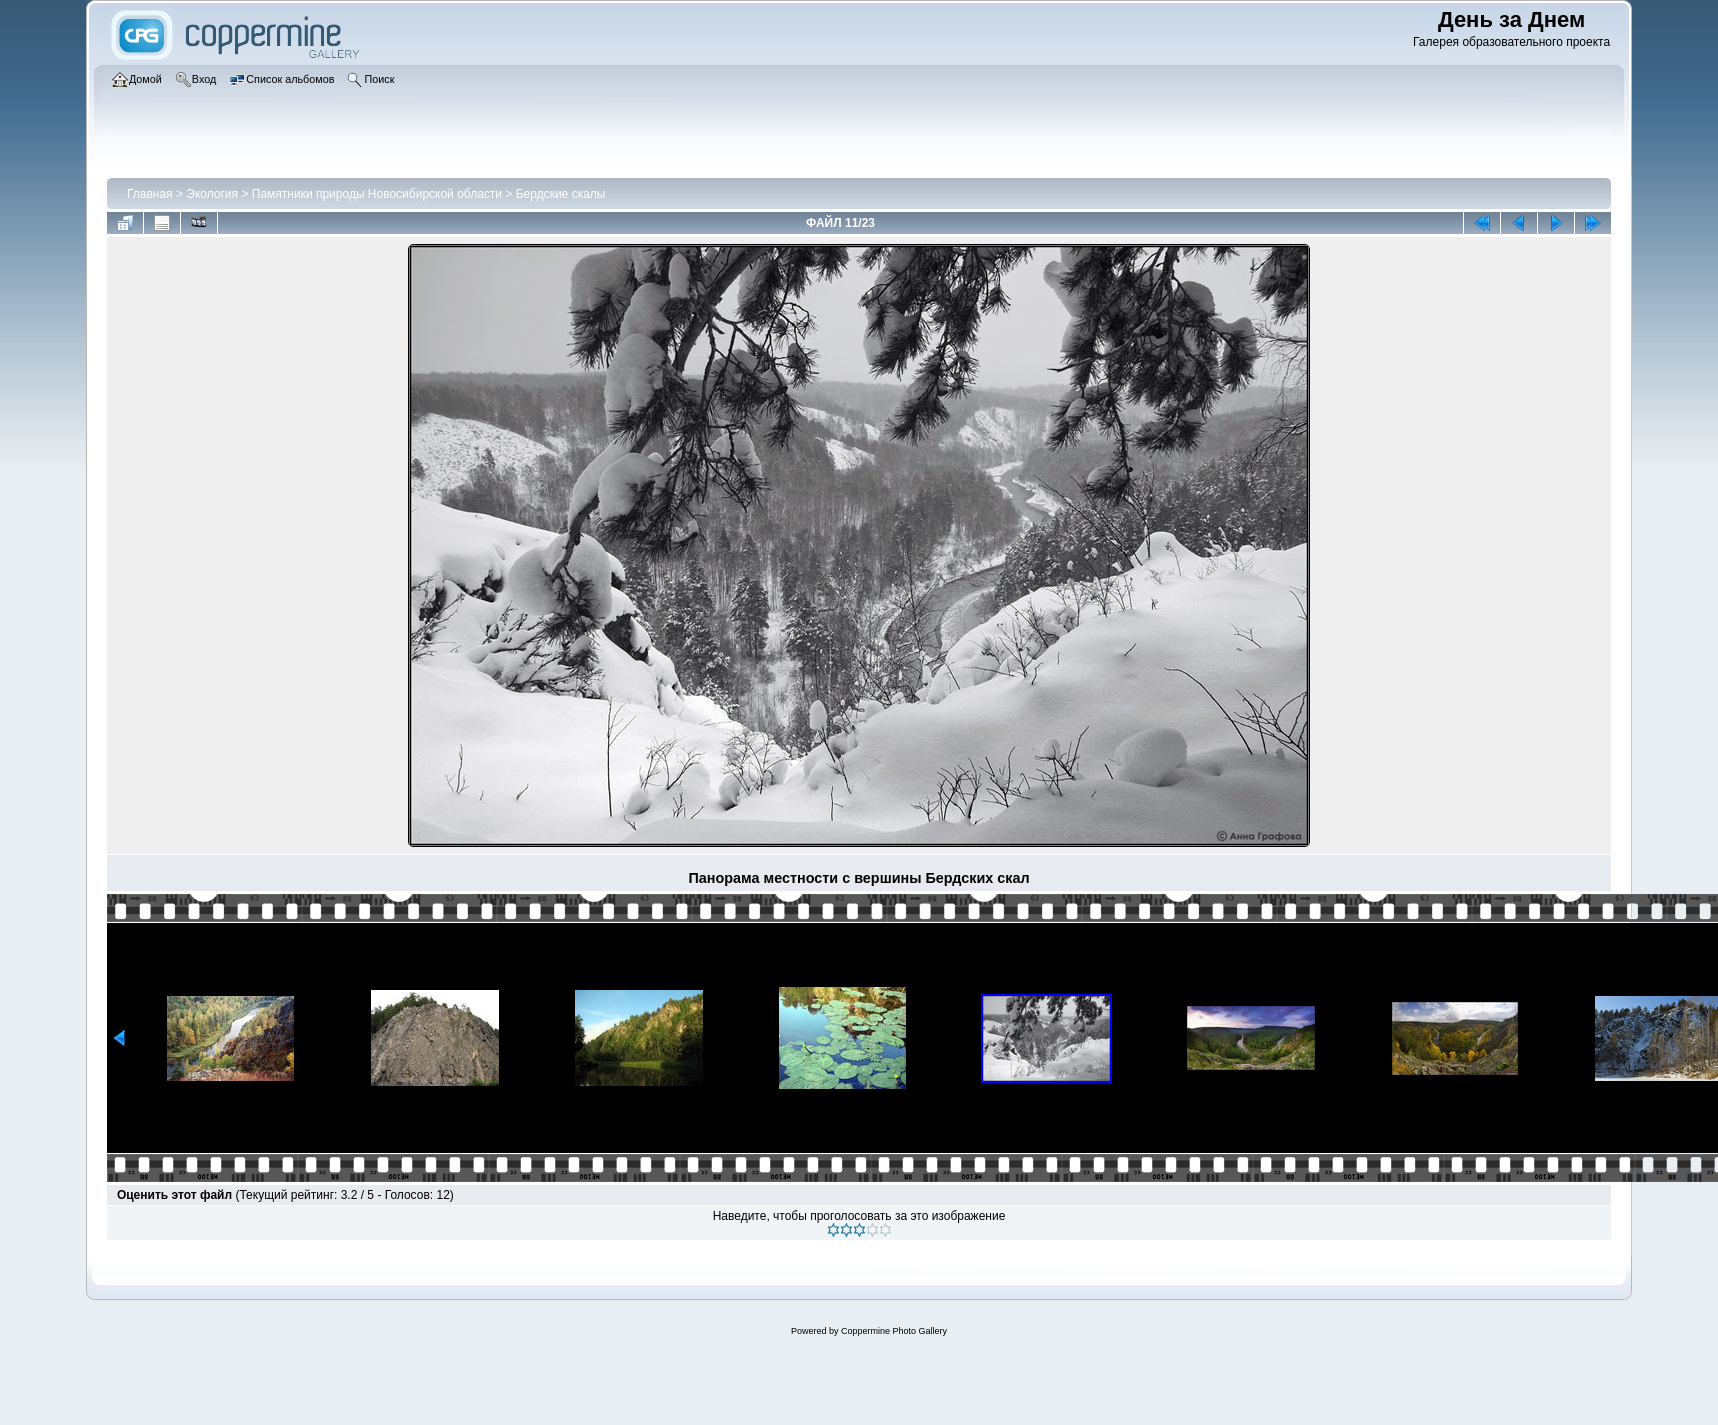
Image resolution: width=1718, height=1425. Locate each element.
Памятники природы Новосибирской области (377, 194)
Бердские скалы (561, 194)
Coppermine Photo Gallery (894, 1331)
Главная (150, 194)
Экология (212, 194)
